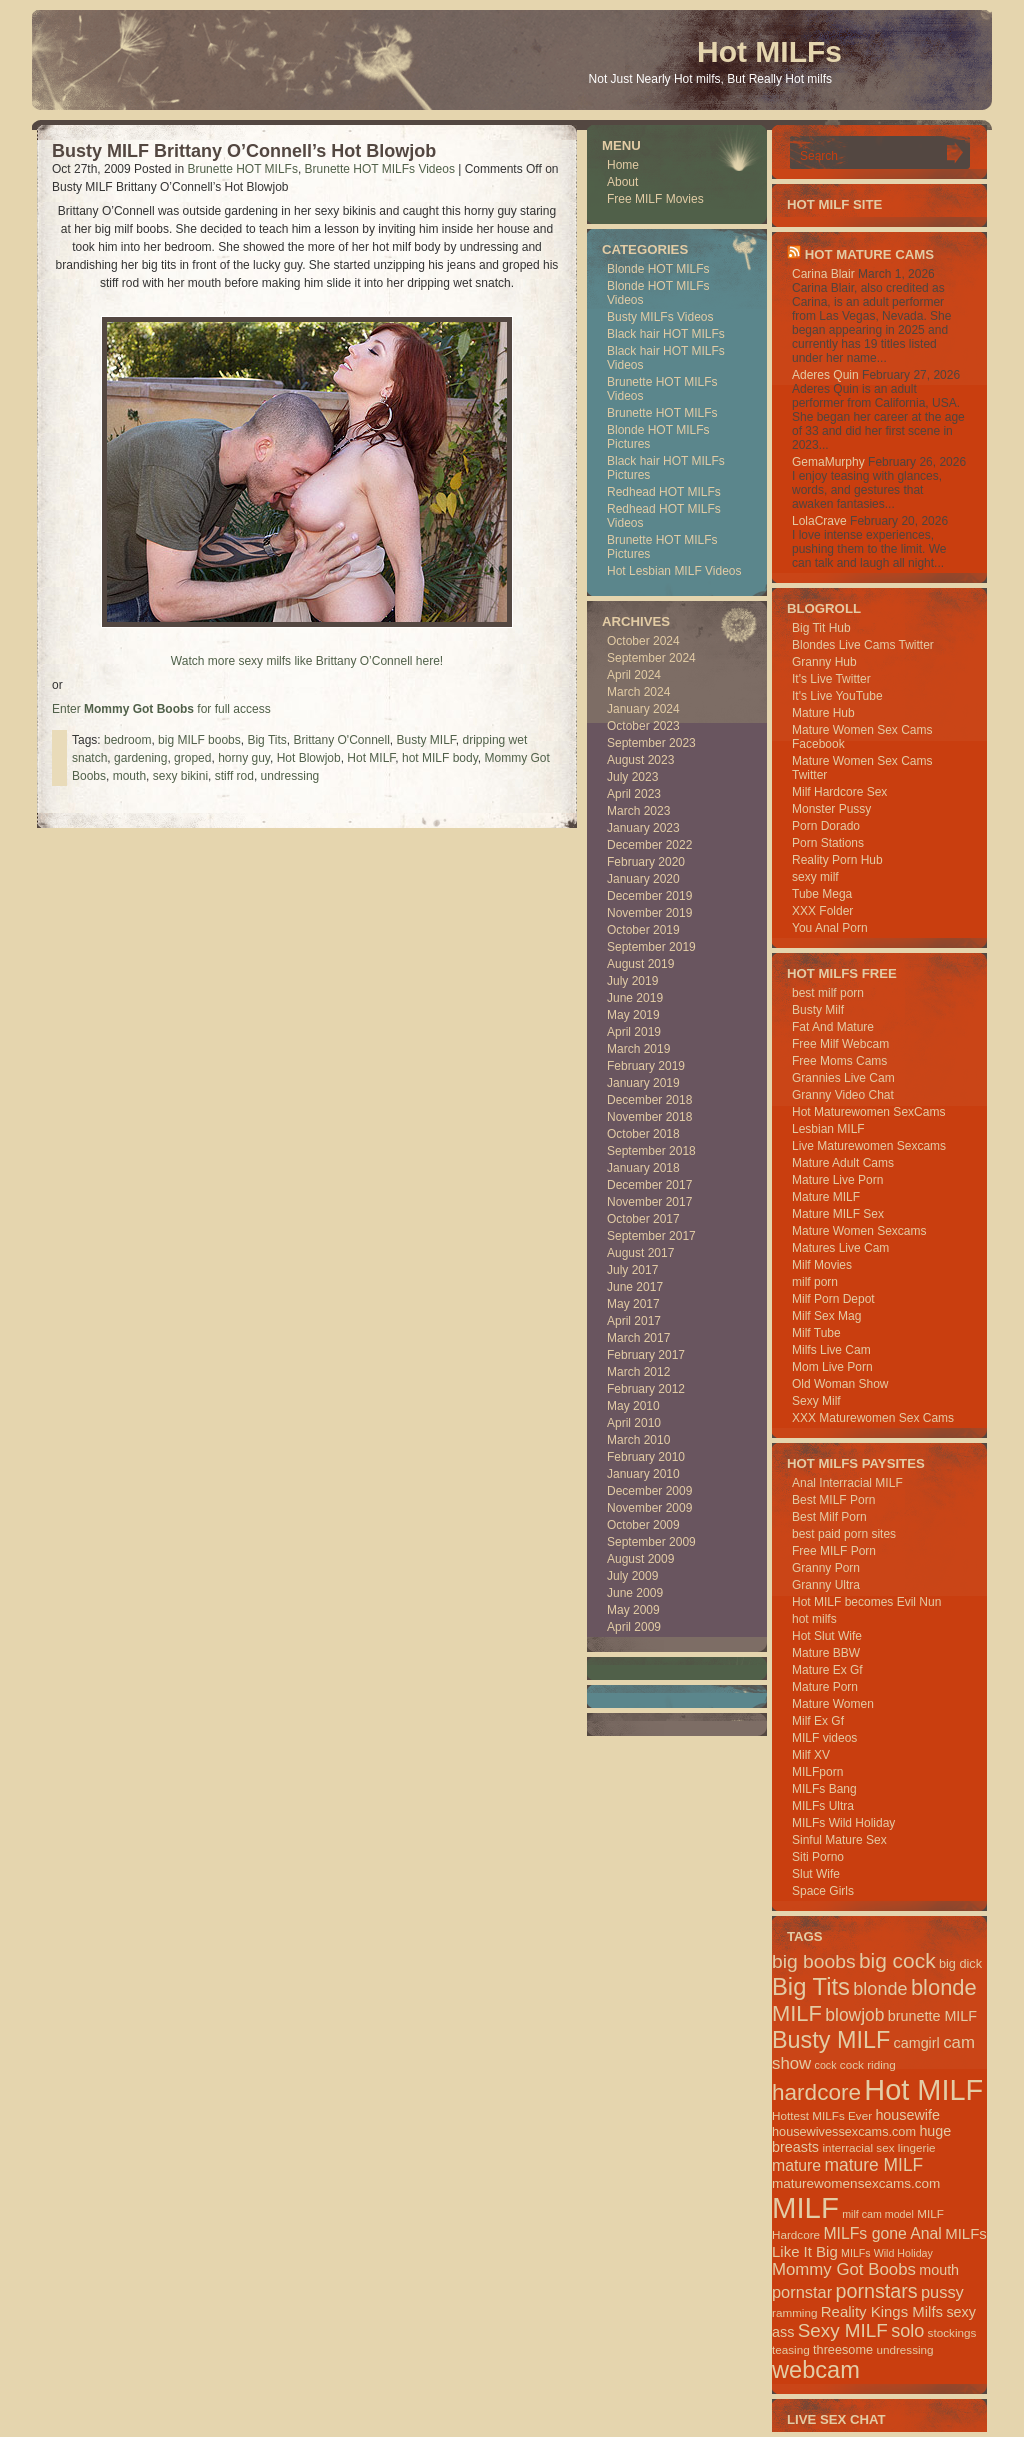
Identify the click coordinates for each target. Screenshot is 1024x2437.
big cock (897, 1960)
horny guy (244, 758)
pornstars (877, 2291)
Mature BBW (826, 1653)
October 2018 (643, 1134)
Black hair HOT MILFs (666, 334)
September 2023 (651, 743)
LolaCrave (819, 521)
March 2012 (638, 1372)
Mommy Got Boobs (844, 2269)
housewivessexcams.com (844, 2131)
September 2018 (651, 1151)
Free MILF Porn (834, 1551)
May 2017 (633, 1304)
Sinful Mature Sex (839, 1840)
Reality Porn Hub (837, 860)
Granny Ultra (826, 1585)
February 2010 (646, 1457)
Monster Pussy (831, 809)
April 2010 (634, 1423)
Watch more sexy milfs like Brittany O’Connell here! (307, 661)
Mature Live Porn (837, 1180)
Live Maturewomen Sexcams (869, 1146)
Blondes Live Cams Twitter (863, 645)
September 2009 (651, 1542)
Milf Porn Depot (833, 1299)
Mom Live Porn (832, 1367)
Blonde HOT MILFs (658, 269)
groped (192, 758)
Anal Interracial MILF (847, 1483)
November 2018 (649, 1117)
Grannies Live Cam (843, 1078)
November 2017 (649, 1202)
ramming (794, 2312)
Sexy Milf (816, 1401)
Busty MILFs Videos (660, 317)
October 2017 (643, 1219)
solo (907, 2331)
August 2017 (640, 1253)
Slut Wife (816, 1874)
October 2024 (643, 641)
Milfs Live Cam (831, 1350)
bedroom (127, 740)
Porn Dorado (826, 826)
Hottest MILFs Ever (822, 2115)
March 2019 (638, 1049)
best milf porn (828, 993)
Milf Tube (816, 1333)
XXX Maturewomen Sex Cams (873, 1418)
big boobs (814, 1961)
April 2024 (634, 675)
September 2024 (651, 658)
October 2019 (643, 930)
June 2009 (635, 1593)
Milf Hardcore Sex (839, 792)
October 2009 (643, 1525)
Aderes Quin (825, 375)
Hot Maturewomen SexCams (868, 1112)
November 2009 (649, 1508)
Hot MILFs (769, 51)
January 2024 (643, 709)
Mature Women (833, 1704)
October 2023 (643, 726)
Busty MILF (426, 740)
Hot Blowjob (309, 758)
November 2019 (649, 913)
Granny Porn (826, 1568)
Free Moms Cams (839, 1061)
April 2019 (634, 1032)
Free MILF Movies (655, 199)
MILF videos (824, 1738)
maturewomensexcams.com (856, 2183)
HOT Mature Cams (869, 254)
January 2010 (643, 1474)
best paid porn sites (844, 1534)
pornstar (802, 2292)
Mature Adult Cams (843, 1163)
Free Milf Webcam (840, 1044)
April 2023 (634, 794)
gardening (140, 758)
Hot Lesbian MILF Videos (674, 571)
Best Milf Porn (829, 1517)
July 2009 (632, 1576)
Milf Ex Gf (818, 1721)
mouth (129, 776)
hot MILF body (440, 758)
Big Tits (266, 740)
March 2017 (638, 1338)
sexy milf (815, 877)
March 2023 (638, 811)
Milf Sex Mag (826, 1316)
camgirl (917, 2043)
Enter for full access (161, 709)
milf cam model (878, 2214)
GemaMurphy (828, 462)
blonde (880, 1989)
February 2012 (646, 1389)
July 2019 (632, 981)
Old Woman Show (840, 1384)
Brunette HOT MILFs (242, 169)
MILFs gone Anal (882, 2233)
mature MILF (873, 2165)
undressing (290, 776)
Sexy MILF (843, 2330)
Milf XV (811, 1755)
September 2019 (651, 947)
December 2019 (649, 896)
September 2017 (651, 1236)
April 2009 (634, 1627)
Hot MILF (371, 758)
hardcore (816, 2092)
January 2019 (643, 1083)
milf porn (815, 1282)
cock (826, 2065)
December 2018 (649, 1100)
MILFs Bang (824, 1789)
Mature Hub (823, 713)
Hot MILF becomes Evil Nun (866, 1602)
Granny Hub (824, 662)
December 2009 (649, 1491)
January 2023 (643, 828)
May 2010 (633, 1406)
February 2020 (646, 862)
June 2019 (635, 998)
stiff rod (234, 776)
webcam (816, 2370)
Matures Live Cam (840, 1248)
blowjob (854, 2015)
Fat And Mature (833, 1027)
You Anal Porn (830, 928)
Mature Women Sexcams (859, 1231)
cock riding (868, 2064)
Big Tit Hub (821, 628)
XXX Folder (822, 911)
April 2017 (634, 1321)
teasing (791, 2349)
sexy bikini (180, 776)
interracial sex (858, 2147)
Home (623, 165)
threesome (843, 2349)
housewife (907, 2115)
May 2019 (633, 1015)
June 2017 (635, 1287)
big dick (960, 1963)
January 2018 (643, 1168)
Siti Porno (818, 1857)
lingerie (917, 2147)
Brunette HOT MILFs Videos (380, 169)
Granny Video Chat (843, 1095)
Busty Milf (818, 1010)
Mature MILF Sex (838, 1214)
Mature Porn (825, 1687)
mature (796, 2165)
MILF (805, 2207)
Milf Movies (822, 1265)
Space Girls (823, 1891)
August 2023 (640, 760)
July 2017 (632, 1270)
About (622, 182)
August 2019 (640, 964)
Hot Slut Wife (827, 1636)
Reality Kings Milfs (882, 2311)
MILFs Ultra (823, 1806)
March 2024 (638, 692)
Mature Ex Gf (827, 1670)
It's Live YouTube (837, 696)
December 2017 (649, 1185)
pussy (942, 2292)
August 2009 (640, 1559)
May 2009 (633, 1610)
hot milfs (814, 1619)
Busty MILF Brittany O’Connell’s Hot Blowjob (244, 151)
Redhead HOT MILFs (664, 492)
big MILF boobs (199, 740)
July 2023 (632, 777)
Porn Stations (828, 843)
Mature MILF (826, 1197)
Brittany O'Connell (341, 740)
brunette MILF (932, 2016)
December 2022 (649, 845)
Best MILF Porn (833, 1500)
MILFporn (817, 1772)
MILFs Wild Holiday (843, 1823)
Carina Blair (823, 274)
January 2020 (643, 879)
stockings (952, 2332)
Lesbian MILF (828, 1129)
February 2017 (646, 1355)
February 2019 (646, 1066)
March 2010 (638, 1440)
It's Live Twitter (831, 679)
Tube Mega (822, 894)
